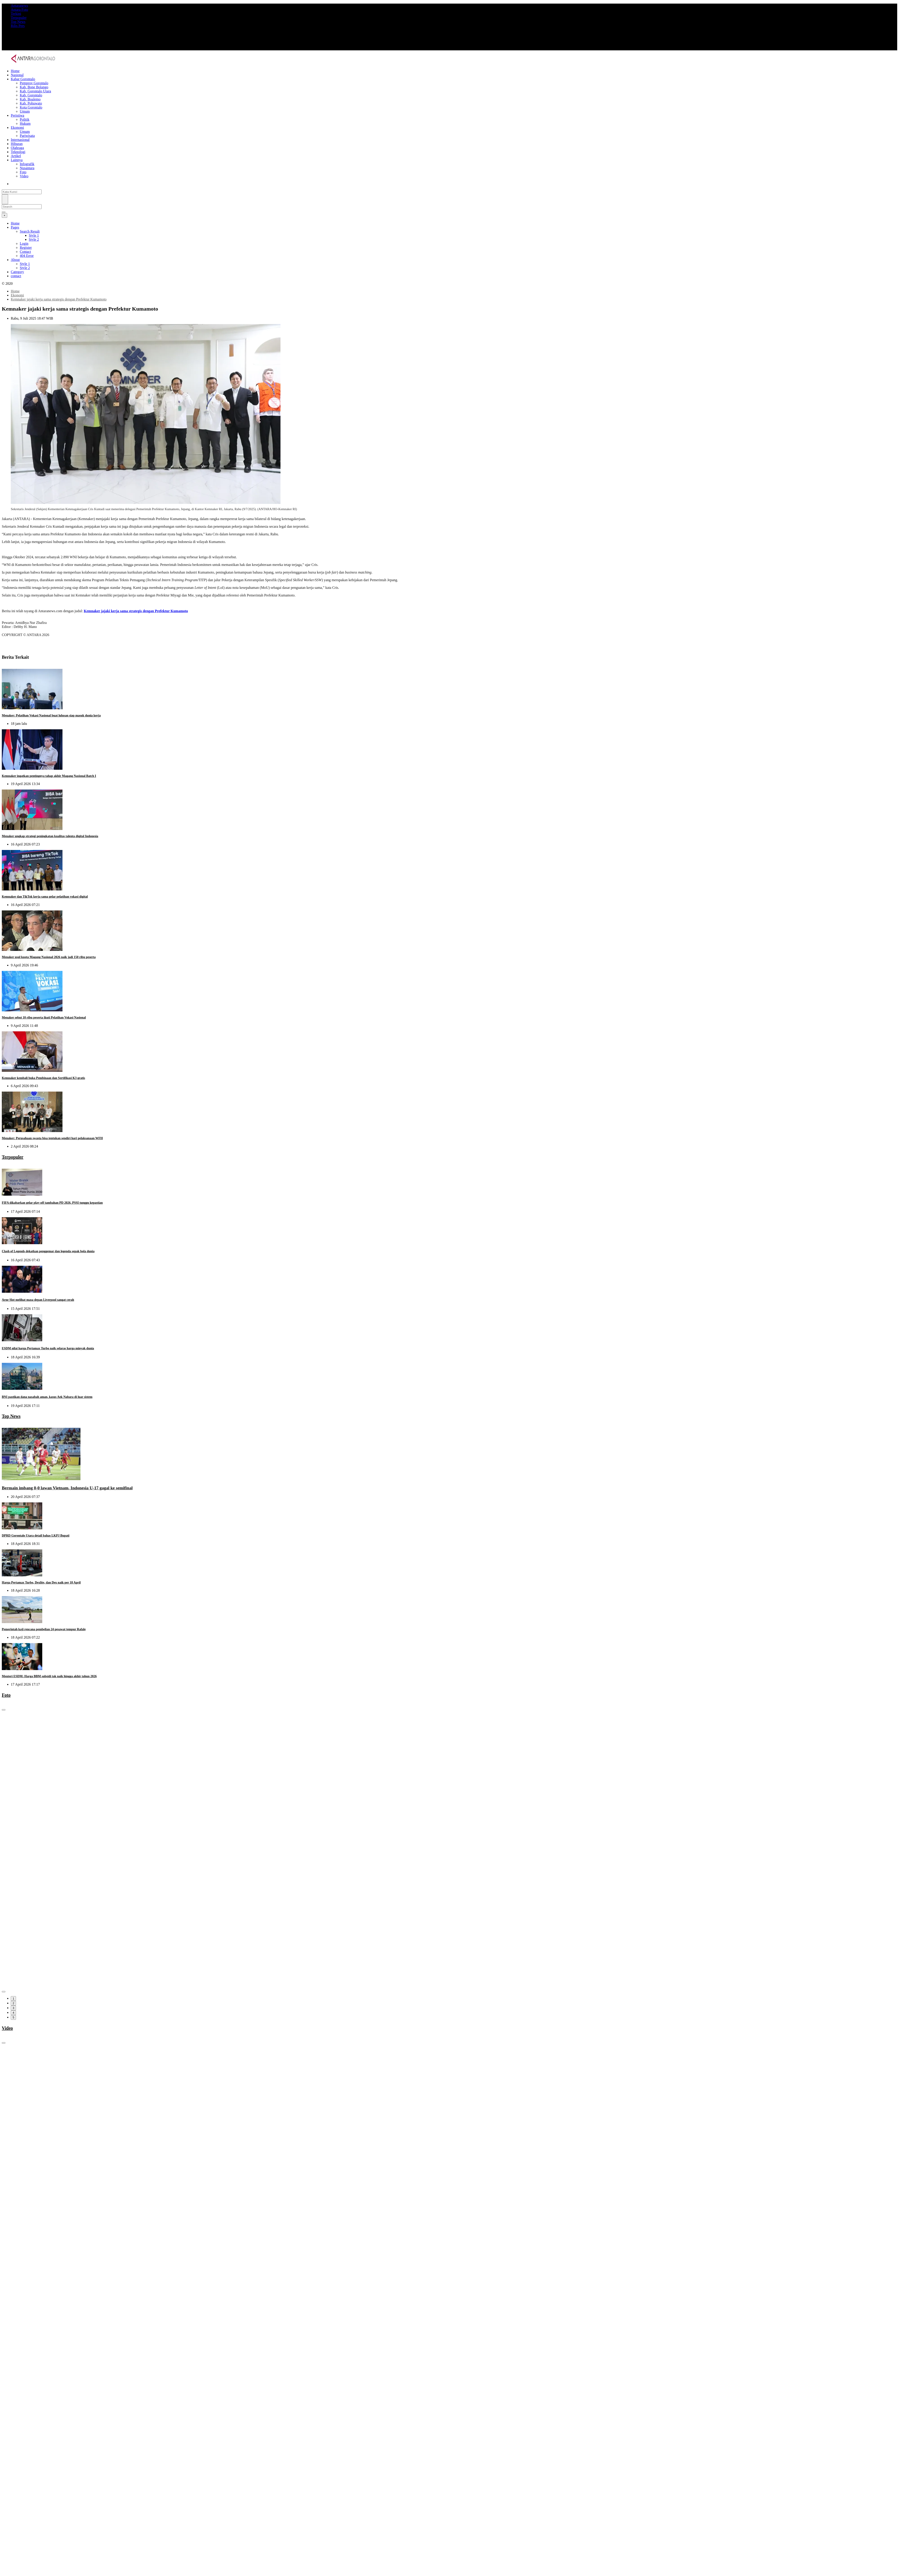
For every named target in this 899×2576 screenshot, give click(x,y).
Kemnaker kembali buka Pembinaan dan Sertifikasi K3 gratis (43, 1078)
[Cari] (5, 199)
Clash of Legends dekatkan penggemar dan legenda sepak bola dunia (48, 1251)
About (15, 260)
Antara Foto (19, 9)
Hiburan (16, 144)
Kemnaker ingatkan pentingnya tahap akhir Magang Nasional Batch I (49, 776)
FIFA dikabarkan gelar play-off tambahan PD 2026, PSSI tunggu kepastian (52, 1202)
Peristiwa (17, 115)
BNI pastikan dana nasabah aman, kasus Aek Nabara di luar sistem (47, 1397)
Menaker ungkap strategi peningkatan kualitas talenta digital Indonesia (50, 836)
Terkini (16, 14)
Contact (25, 252)
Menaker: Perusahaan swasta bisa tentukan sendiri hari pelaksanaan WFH (52, 1138)
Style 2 (34, 239)
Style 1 (34, 235)
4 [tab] (13, 2012)
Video (24, 176)
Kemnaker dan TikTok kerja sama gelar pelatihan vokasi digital (45, 896)
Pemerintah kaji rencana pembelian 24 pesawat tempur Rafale (44, 1629)
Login (24, 243)
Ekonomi (17, 127)
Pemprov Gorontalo (34, 83)
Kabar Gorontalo (23, 79)
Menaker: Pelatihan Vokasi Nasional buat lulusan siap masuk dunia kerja (51, 715)
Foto (23, 172)
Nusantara (27, 168)
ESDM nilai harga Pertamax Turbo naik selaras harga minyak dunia (48, 1348)
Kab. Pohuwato (31, 103)
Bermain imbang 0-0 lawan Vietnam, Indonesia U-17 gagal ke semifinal (67, 1488)
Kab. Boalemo (30, 99)
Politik (24, 119)
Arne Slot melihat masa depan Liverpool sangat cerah (38, 1299)
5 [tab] (13, 2017)
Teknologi (18, 152)
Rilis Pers (18, 26)
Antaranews (19, 5)
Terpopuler (19, 18)
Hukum (25, 123)
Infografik (27, 164)
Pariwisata (27, 136)
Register (26, 247)
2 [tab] (13, 2003)
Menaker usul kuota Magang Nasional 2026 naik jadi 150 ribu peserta (49, 957)
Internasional (20, 140)
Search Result (30, 231)
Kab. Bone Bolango (34, 87)
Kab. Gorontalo (31, 95)
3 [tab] (13, 2008)
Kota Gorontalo (31, 107)
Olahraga (17, 148)
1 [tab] (13, 1998)
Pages (15, 227)
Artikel (16, 156)
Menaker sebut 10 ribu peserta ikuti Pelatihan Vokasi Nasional (44, 1017)
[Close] (4, 215)
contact (16, 276)
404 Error (27, 256)
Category (17, 272)
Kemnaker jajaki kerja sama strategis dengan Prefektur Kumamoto (59, 299)
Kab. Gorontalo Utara (35, 91)
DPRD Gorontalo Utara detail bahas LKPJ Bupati (35, 1535)
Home (15, 71)
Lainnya (16, 160)
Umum (25, 111)
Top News (18, 22)
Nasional (17, 75)
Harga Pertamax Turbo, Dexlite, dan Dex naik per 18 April (41, 1582)
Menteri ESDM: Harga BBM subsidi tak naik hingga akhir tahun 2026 (49, 1676)
